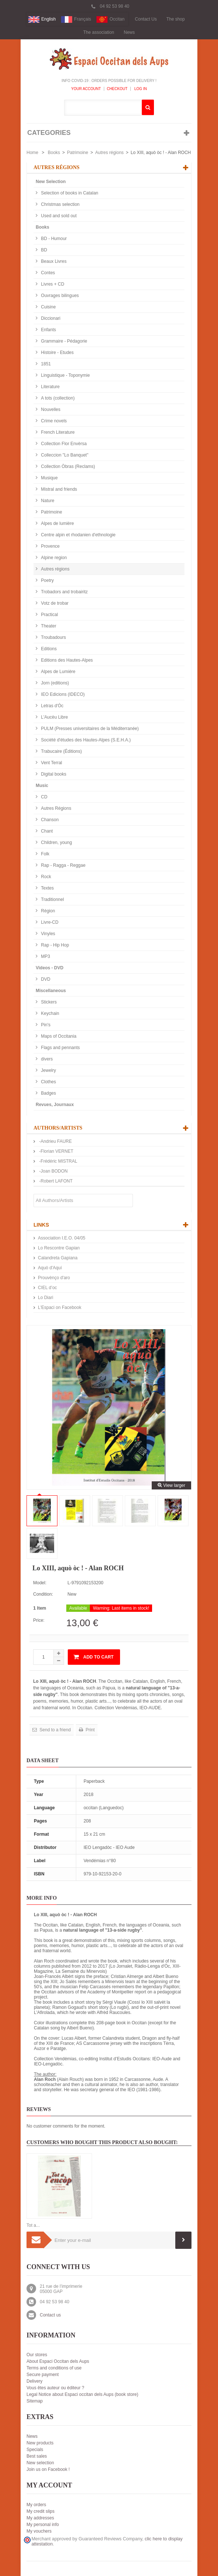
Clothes (48, 1081)
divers (46, 1059)
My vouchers (39, 2531)
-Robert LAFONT (55, 1181)
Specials (35, 2449)
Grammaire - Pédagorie (63, 341)
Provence (50, 546)
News (129, 32)
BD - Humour (53, 238)
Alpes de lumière (57, 523)
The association (98, 32)
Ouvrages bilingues (59, 295)
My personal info (43, 2524)
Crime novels (53, 420)
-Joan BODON (53, 1171)
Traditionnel (52, 899)
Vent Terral (51, 762)
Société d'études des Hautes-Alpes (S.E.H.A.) (85, 740)
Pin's (45, 1024)
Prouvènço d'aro (54, 1277)
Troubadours (53, 637)
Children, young (56, 842)
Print (89, 1729)
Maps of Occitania (58, 1036)
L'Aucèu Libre (54, 717)
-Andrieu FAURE (55, 1141)
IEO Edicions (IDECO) (62, 694)
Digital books (53, 774)
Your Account (86, 89)
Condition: (43, 1594)
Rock (45, 876)
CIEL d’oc (47, 1287)
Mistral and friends (58, 489)
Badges (48, 1093)
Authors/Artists (58, 1128)
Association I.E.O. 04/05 (61, 1238)
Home (32, 152)
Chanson (49, 819)
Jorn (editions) (54, 683)
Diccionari (50, 318)
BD (43, 250)
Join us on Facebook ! (48, 2469)
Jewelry (48, 1070)
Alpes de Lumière (57, 671)
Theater (48, 626)
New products (40, 2443)
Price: (39, 1620)
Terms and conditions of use (54, 2368)
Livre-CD (49, 922)
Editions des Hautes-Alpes (66, 660)
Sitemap (35, 2401)
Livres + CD (52, 284)
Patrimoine (77, 152)
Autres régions (109, 152)
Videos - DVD (49, 967)
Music (42, 785)
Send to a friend (54, 1729)
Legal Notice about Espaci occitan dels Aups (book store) (82, 2394)
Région (47, 910)
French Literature (57, 432)
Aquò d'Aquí (50, 1267)
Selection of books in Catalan (69, 193)
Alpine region (53, 557)
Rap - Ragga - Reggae (62, 865)
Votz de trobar (54, 603)
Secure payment (43, 2374)
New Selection (51, 181)
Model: (39, 1582)
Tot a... (33, 2225)
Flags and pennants (60, 1047)
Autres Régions (55, 808)
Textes (47, 888)
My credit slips (40, 2511)
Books (54, 152)
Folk (44, 853)
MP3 (45, 956)
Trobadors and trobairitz (64, 591)
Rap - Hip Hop (54, 945)
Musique (49, 477)
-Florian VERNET (55, 1151)
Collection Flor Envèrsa (63, 443)
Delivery (34, 2381)
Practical (49, 614)
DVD (45, 979)
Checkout (117, 89)
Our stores (37, 2354)
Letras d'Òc (51, 705)
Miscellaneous (51, 990)
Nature (47, 500)
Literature (50, 386)
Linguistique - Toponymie (65, 375)
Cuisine (48, 307)
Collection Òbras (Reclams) (67, 466)
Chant (46, 831)
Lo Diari (45, 1297)
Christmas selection (60, 204)
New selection (40, 2462)
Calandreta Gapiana (57, 1257)
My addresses (40, 2517)
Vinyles (47, 933)
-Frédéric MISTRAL (57, 1161)
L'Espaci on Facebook (59, 1307)
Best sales (37, 2456)
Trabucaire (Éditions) (61, 751)
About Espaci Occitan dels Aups (58, 2361)
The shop (175, 19)
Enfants (48, 329)
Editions (48, 648)
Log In (140, 89)
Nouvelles (50, 409)
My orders (36, 2504)
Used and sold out (58, 215)
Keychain (49, 1013)
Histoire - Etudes (57, 352)
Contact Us (146, 19)
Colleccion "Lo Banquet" (64, 455)
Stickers (48, 1002)
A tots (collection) (57, 398)
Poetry (47, 580)
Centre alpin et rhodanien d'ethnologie (78, 534)
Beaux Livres (53, 261)
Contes (47, 272)
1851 (45, 363)
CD (44, 796)
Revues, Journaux (55, 1104)
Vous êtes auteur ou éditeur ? (55, 2387)
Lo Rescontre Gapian (59, 1248)
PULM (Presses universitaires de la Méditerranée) (89, 728)
